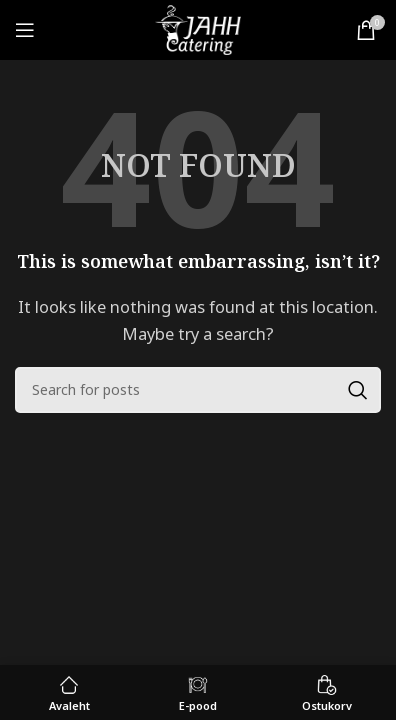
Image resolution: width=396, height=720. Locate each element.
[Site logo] (197, 28)
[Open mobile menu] (25, 30)
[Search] (198, 390)
